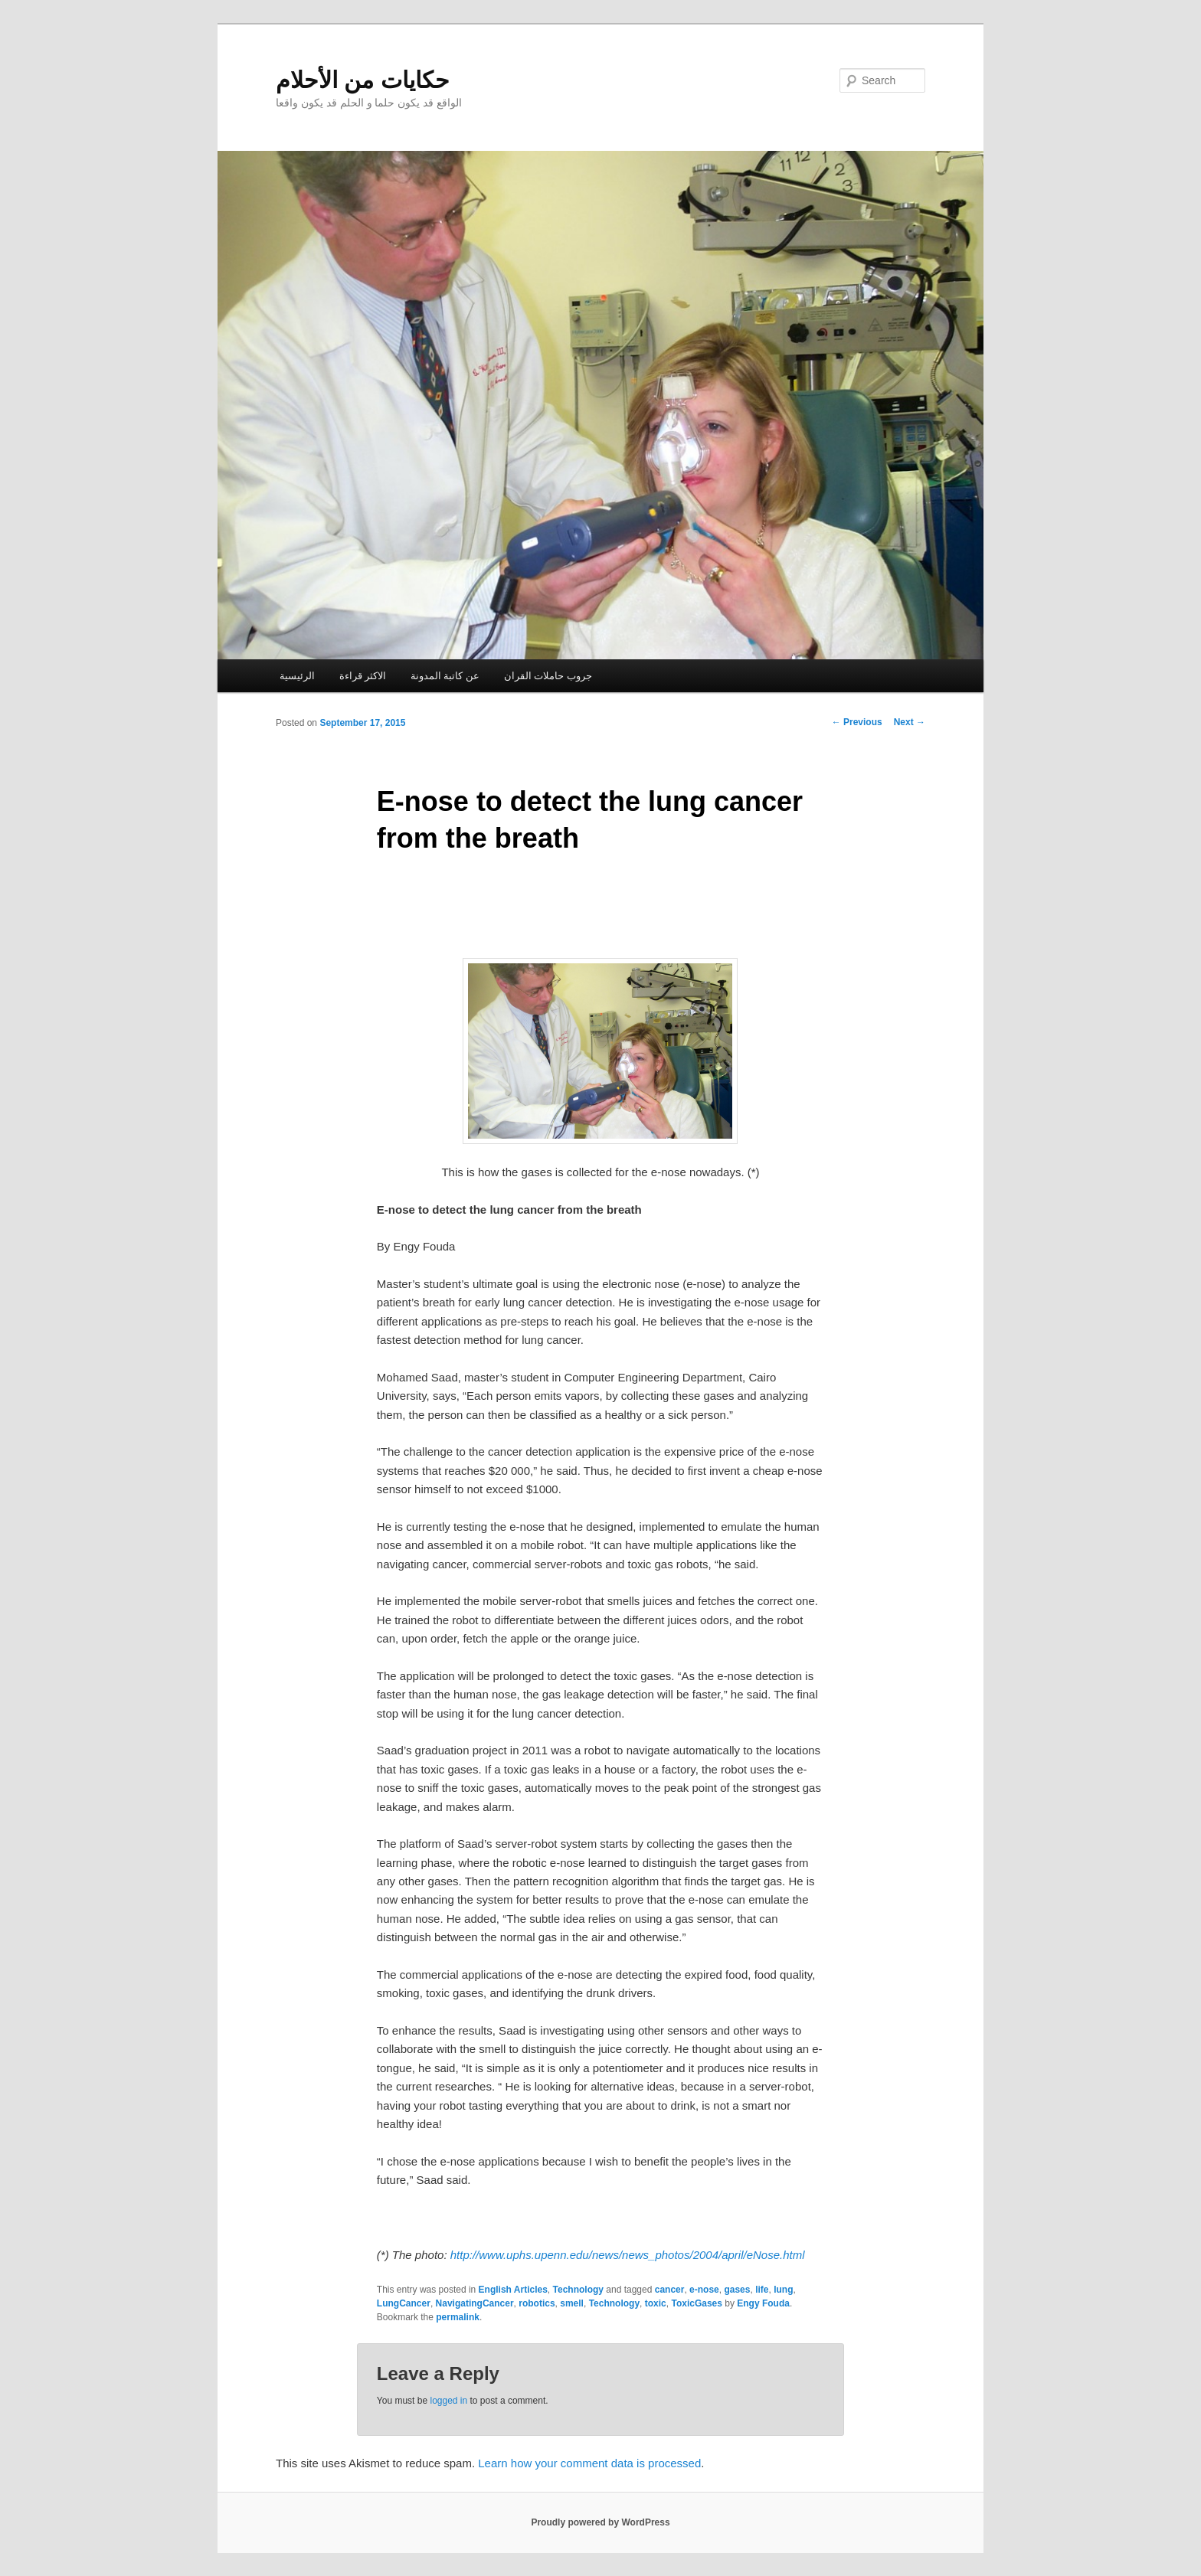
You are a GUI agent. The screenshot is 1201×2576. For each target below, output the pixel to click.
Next (909, 722)
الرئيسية (297, 676)
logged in (448, 2400)
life (761, 2289)
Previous (857, 722)
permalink (457, 2317)
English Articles (513, 2289)
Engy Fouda (763, 2303)
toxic (655, 2303)
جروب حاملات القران (548, 676)
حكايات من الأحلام (363, 80)
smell (572, 2303)
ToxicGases (696, 2303)
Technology (578, 2289)
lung (783, 2289)
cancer (670, 2289)
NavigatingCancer (475, 2303)
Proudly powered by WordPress (600, 2522)
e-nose (704, 2289)
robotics (537, 2303)
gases (737, 2289)
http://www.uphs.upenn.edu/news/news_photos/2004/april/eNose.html (627, 2254)
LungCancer (403, 2303)
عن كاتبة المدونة (445, 676)
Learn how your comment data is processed (589, 2463)
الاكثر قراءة (363, 676)
